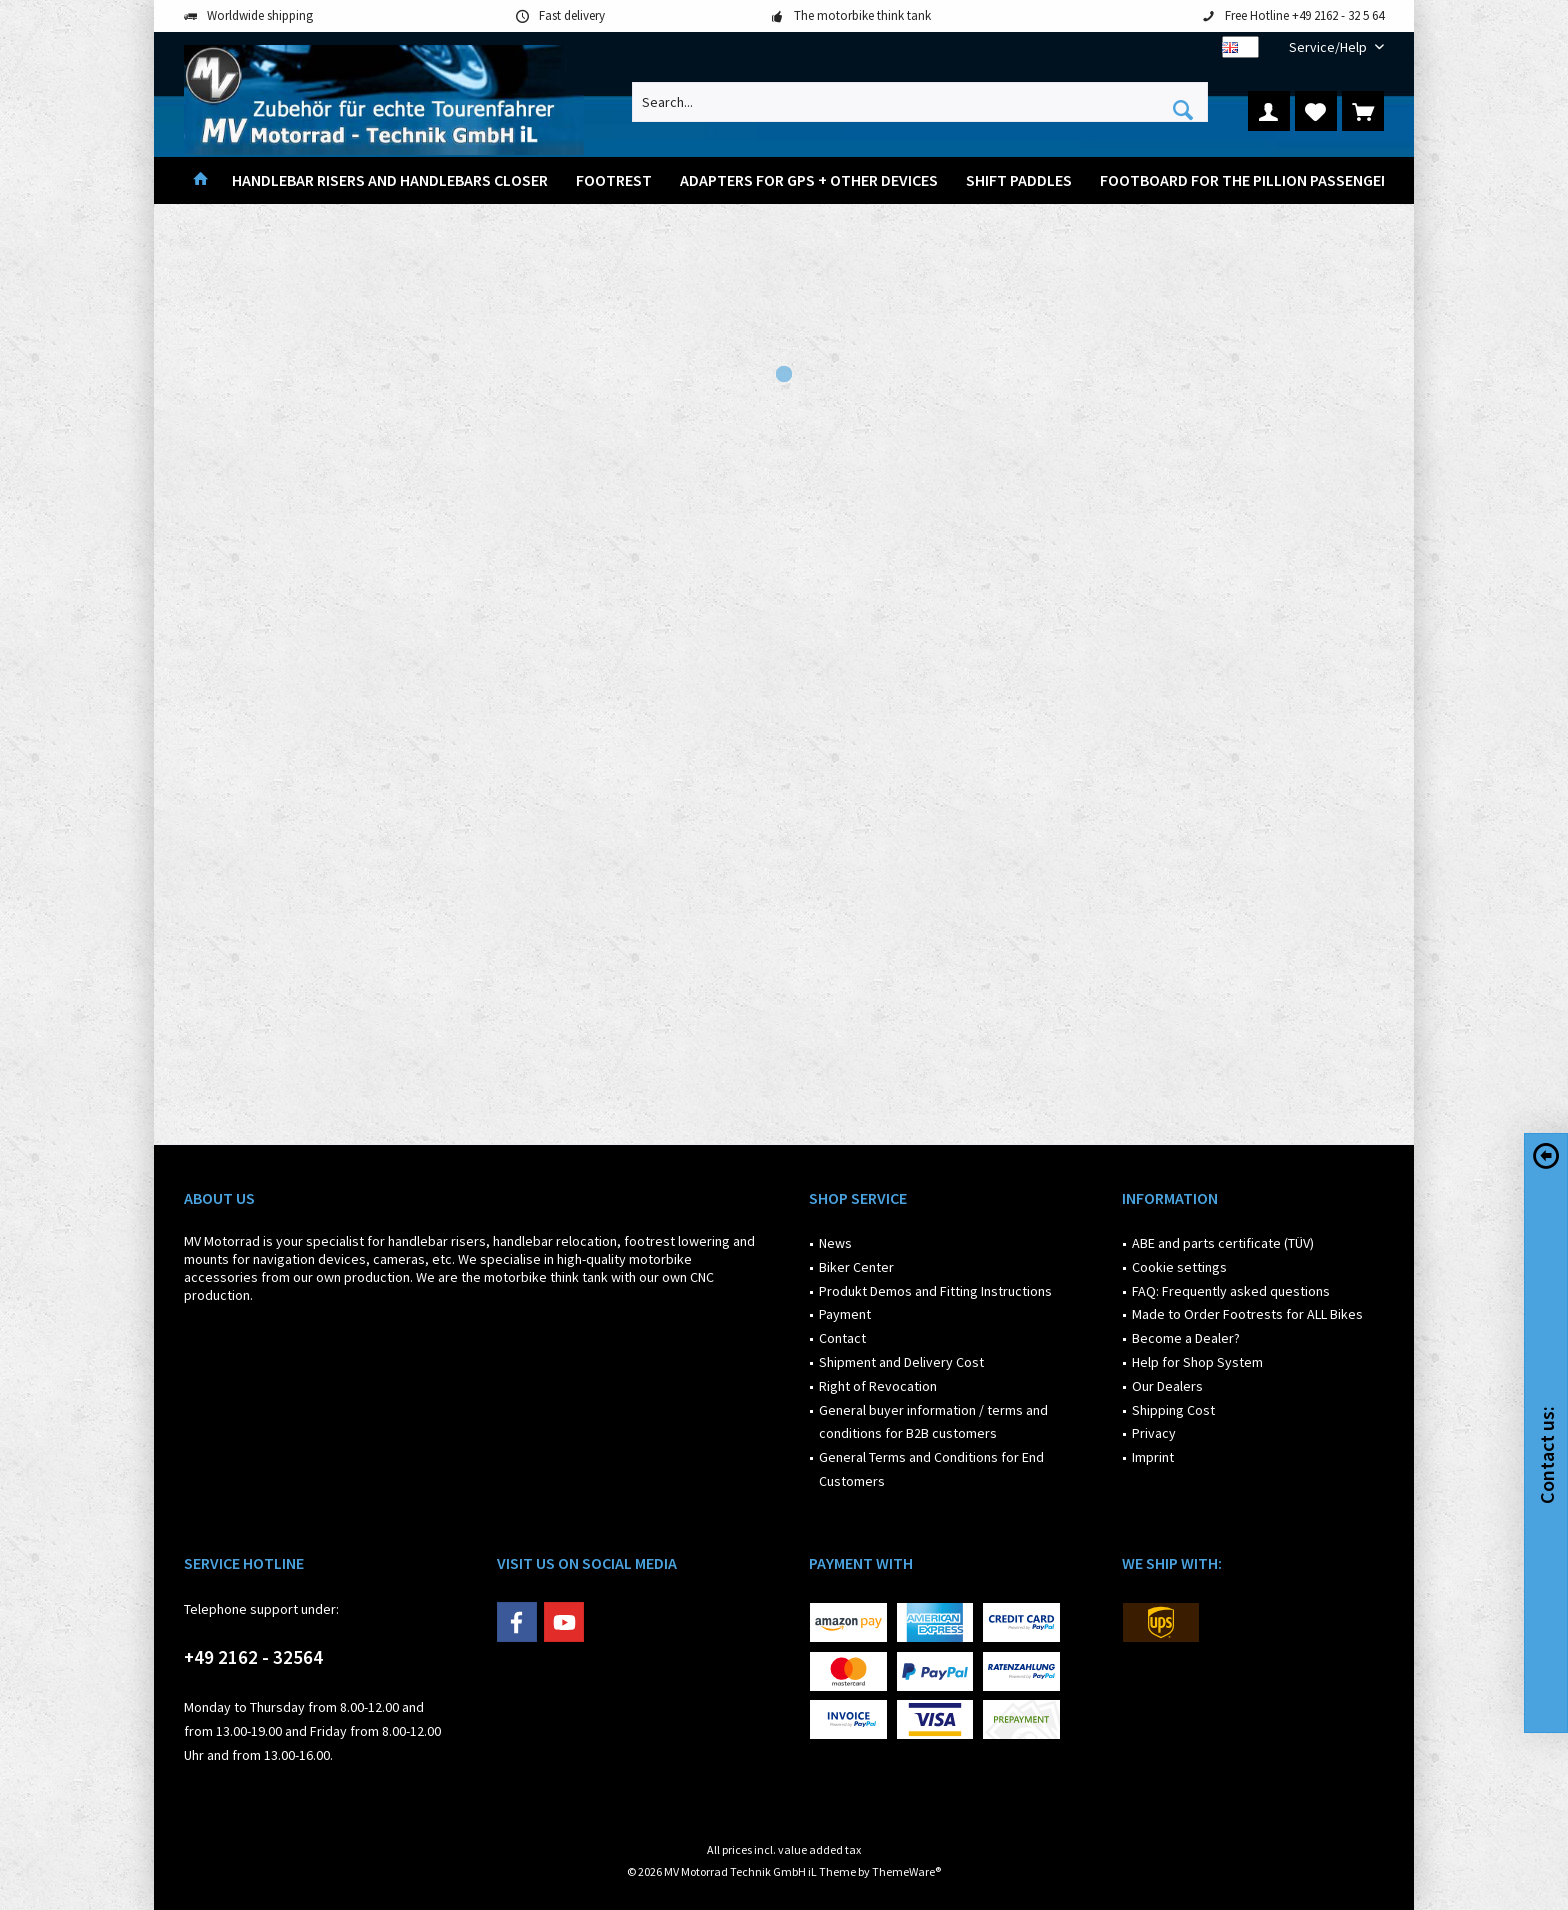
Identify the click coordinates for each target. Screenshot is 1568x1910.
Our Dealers (1167, 1386)
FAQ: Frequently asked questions (1231, 1291)
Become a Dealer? (1186, 1338)
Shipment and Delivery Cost (901, 1362)
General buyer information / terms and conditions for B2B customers (933, 1422)
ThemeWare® (906, 1871)
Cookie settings (1179, 1267)
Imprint (1153, 1457)
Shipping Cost (1173, 1410)
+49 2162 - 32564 (253, 1657)
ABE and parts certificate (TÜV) (1223, 1243)
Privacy (1154, 1433)
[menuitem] (1329, 47)
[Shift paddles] (1019, 180)
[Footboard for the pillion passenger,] (1247, 180)
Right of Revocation (878, 1386)
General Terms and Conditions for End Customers (931, 1469)
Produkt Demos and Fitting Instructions (935, 1291)
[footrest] (614, 180)
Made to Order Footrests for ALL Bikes (1247, 1314)
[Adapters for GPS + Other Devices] (809, 180)
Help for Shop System (1197, 1362)
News (835, 1243)
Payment (845, 1314)
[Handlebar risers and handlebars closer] (390, 180)
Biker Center (856, 1267)
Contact (842, 1338)
